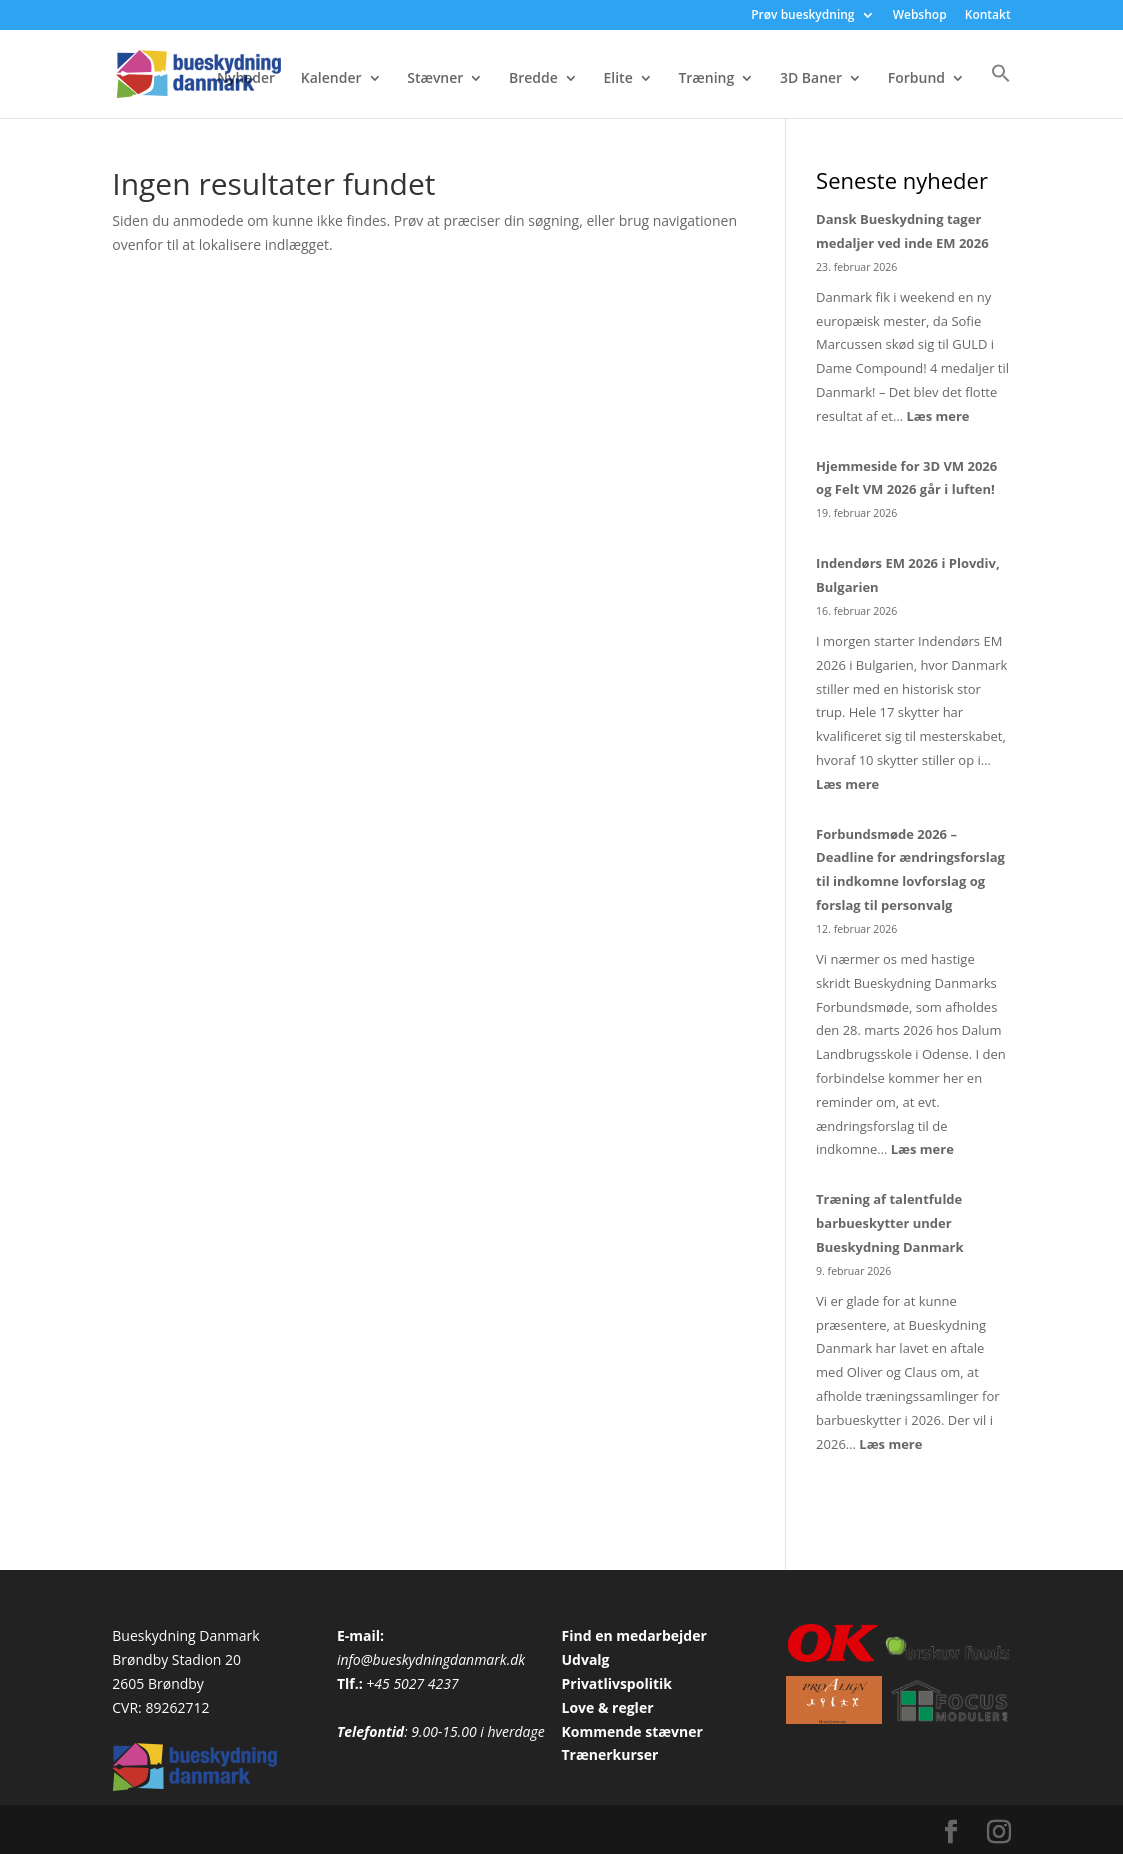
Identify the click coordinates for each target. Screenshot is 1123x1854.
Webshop (920, 16)
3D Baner (811, 79)
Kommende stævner (631, 1731)
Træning (706, 79)
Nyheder (246, 79)
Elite (618, 79)
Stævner (435, 79)
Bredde (533, 79)
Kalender (331, 79)
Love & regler (607, 1707)
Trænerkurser (609, 1754)
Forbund (916, 79)
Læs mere (937, 416)
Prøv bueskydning (802, 16)
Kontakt (988, 16)
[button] (1001, 90)
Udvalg (585, 1659)
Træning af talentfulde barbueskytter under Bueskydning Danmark (889, 1223)
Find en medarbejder (633, 1635)
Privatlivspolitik (616, 1683)
